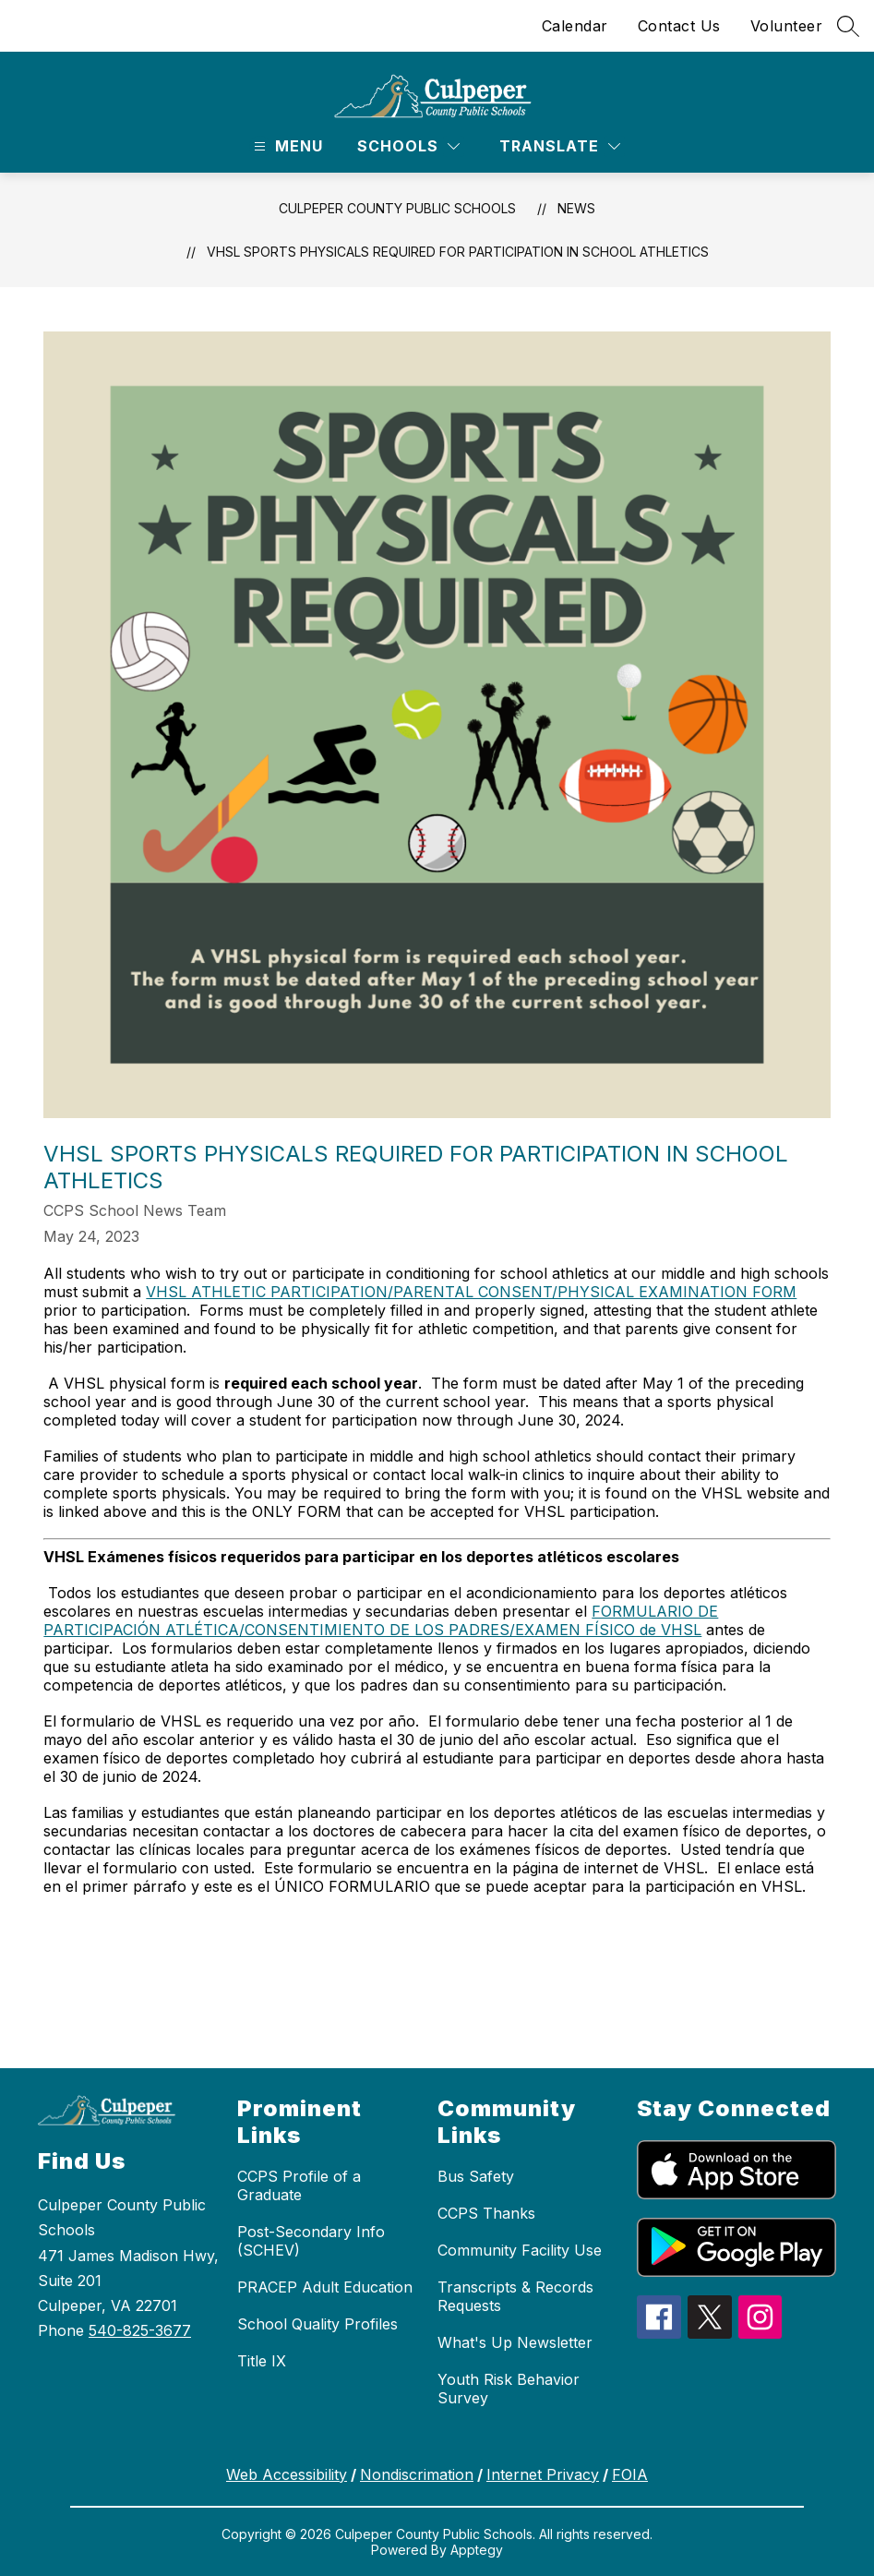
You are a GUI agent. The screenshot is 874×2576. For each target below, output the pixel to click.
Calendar (575, 26)
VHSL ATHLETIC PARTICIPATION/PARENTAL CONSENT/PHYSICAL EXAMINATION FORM (471, 1291)
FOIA (630, 2474)
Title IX (261, 2361)
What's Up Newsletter (515, 2342)
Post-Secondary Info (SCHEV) (311, 2240)
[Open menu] (286, 146)
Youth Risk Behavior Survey (508, 2388)
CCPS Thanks (486, 2213)
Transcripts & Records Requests (515, 2296)
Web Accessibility (286, 2474)
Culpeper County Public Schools (397, 208)
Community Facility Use (519, 2250)
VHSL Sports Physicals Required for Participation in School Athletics (458, 251)
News (576, 208)
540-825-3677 (140, 2330)
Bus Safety (475, 2176)
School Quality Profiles (317, 2324)
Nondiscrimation (416, 2474)
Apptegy (476, 2550)
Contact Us (679, 26)
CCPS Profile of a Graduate (299, 2185)
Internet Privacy (542, 2474)
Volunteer (786, 26)
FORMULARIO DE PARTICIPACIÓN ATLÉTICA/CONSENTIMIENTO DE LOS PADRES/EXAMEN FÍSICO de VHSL (380, 1620)
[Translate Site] (560, 146)
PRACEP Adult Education (325, 2287)
